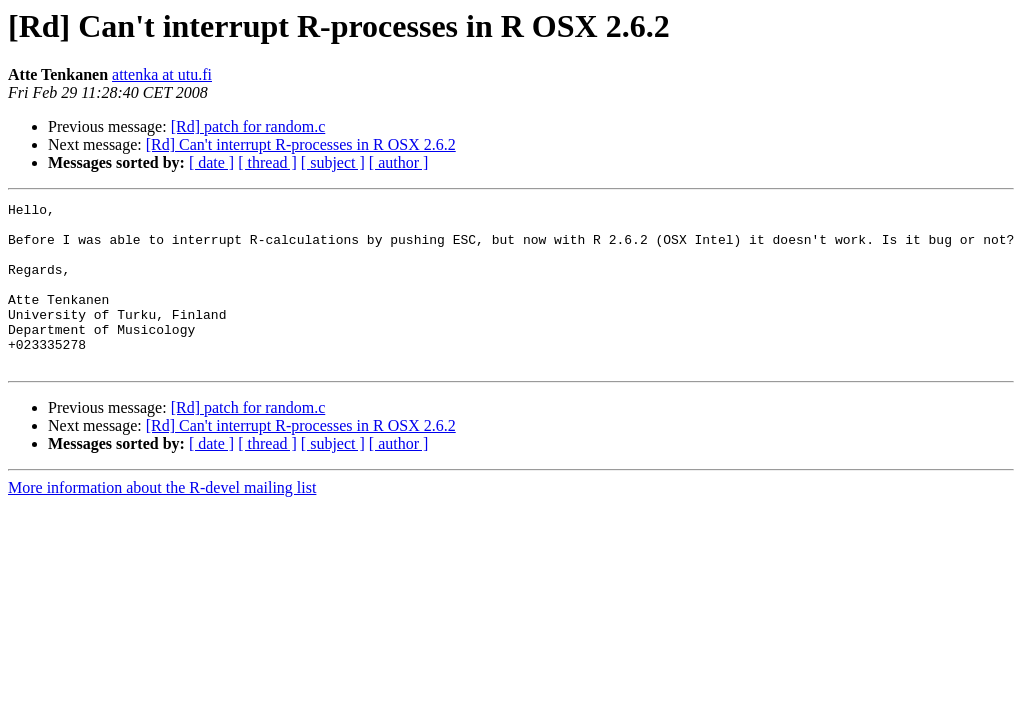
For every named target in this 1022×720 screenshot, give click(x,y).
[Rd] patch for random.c (248, 126)
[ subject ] (333, 162)
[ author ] (399, 162)
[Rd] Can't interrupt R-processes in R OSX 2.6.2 (301, 144)
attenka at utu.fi (162, 74)
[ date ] (211, 162)
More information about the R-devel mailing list (162, 520)
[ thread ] (267, 162)
